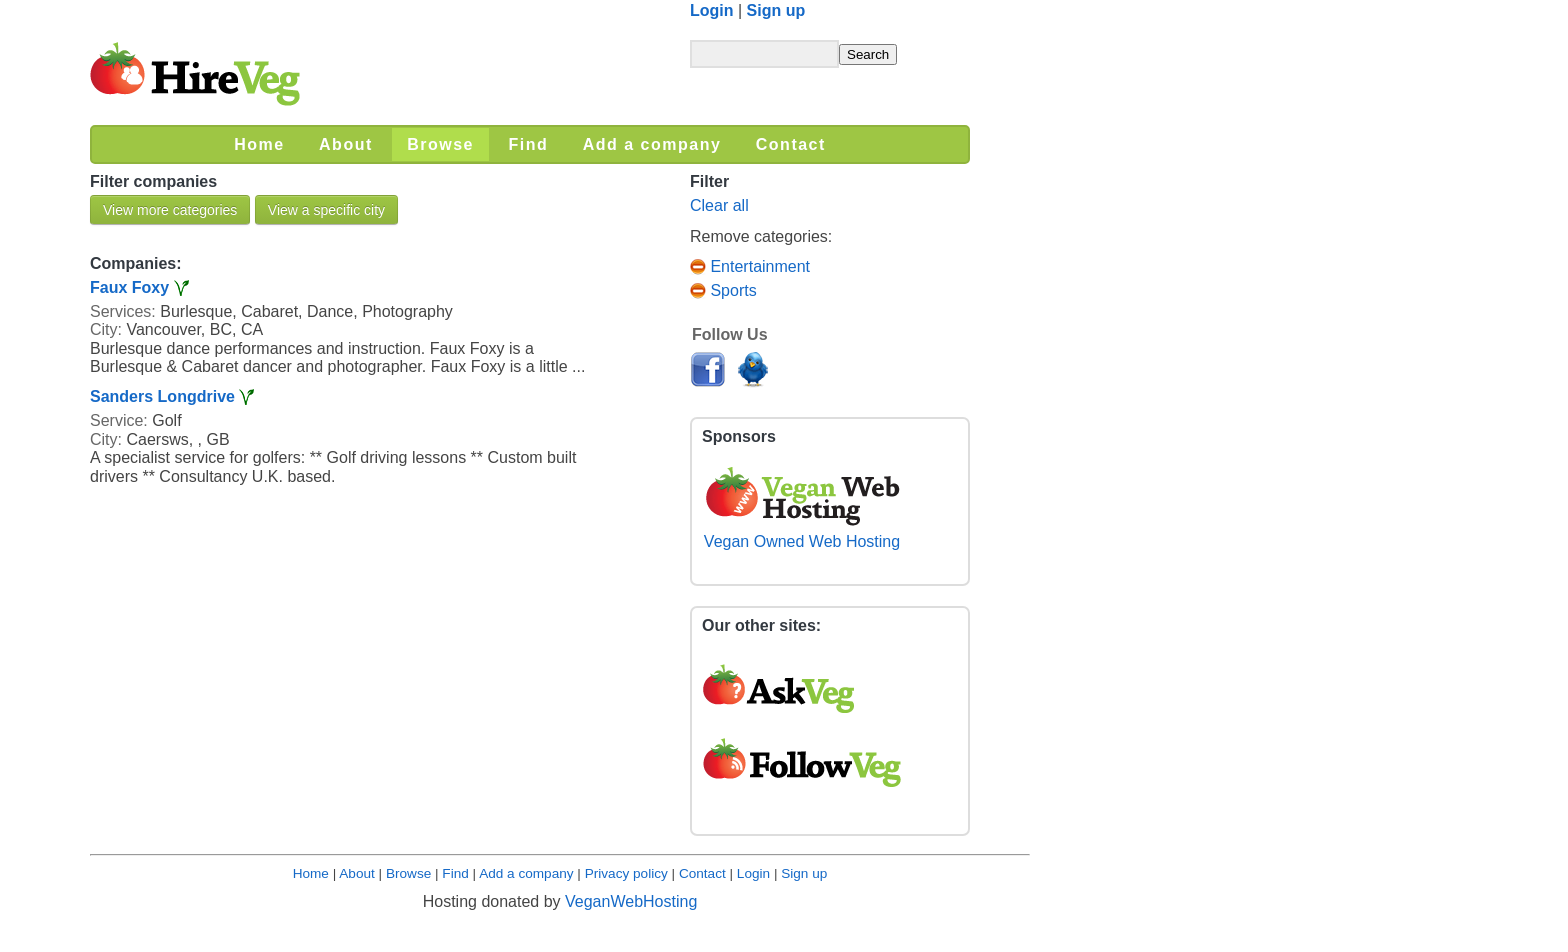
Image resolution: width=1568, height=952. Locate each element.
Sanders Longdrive (162, 396)
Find (455, 873)
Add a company (526, 873)
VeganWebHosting (631, 901)
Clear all (719, 205)
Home (311, 873)
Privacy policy (626, 873)
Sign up (776, 10)
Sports (723, 290)
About (357, 873)
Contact (702, 873)
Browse (408, 873)
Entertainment (750, 266)
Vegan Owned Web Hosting (802, 532)
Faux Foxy (129, 287)
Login (712, 10)
